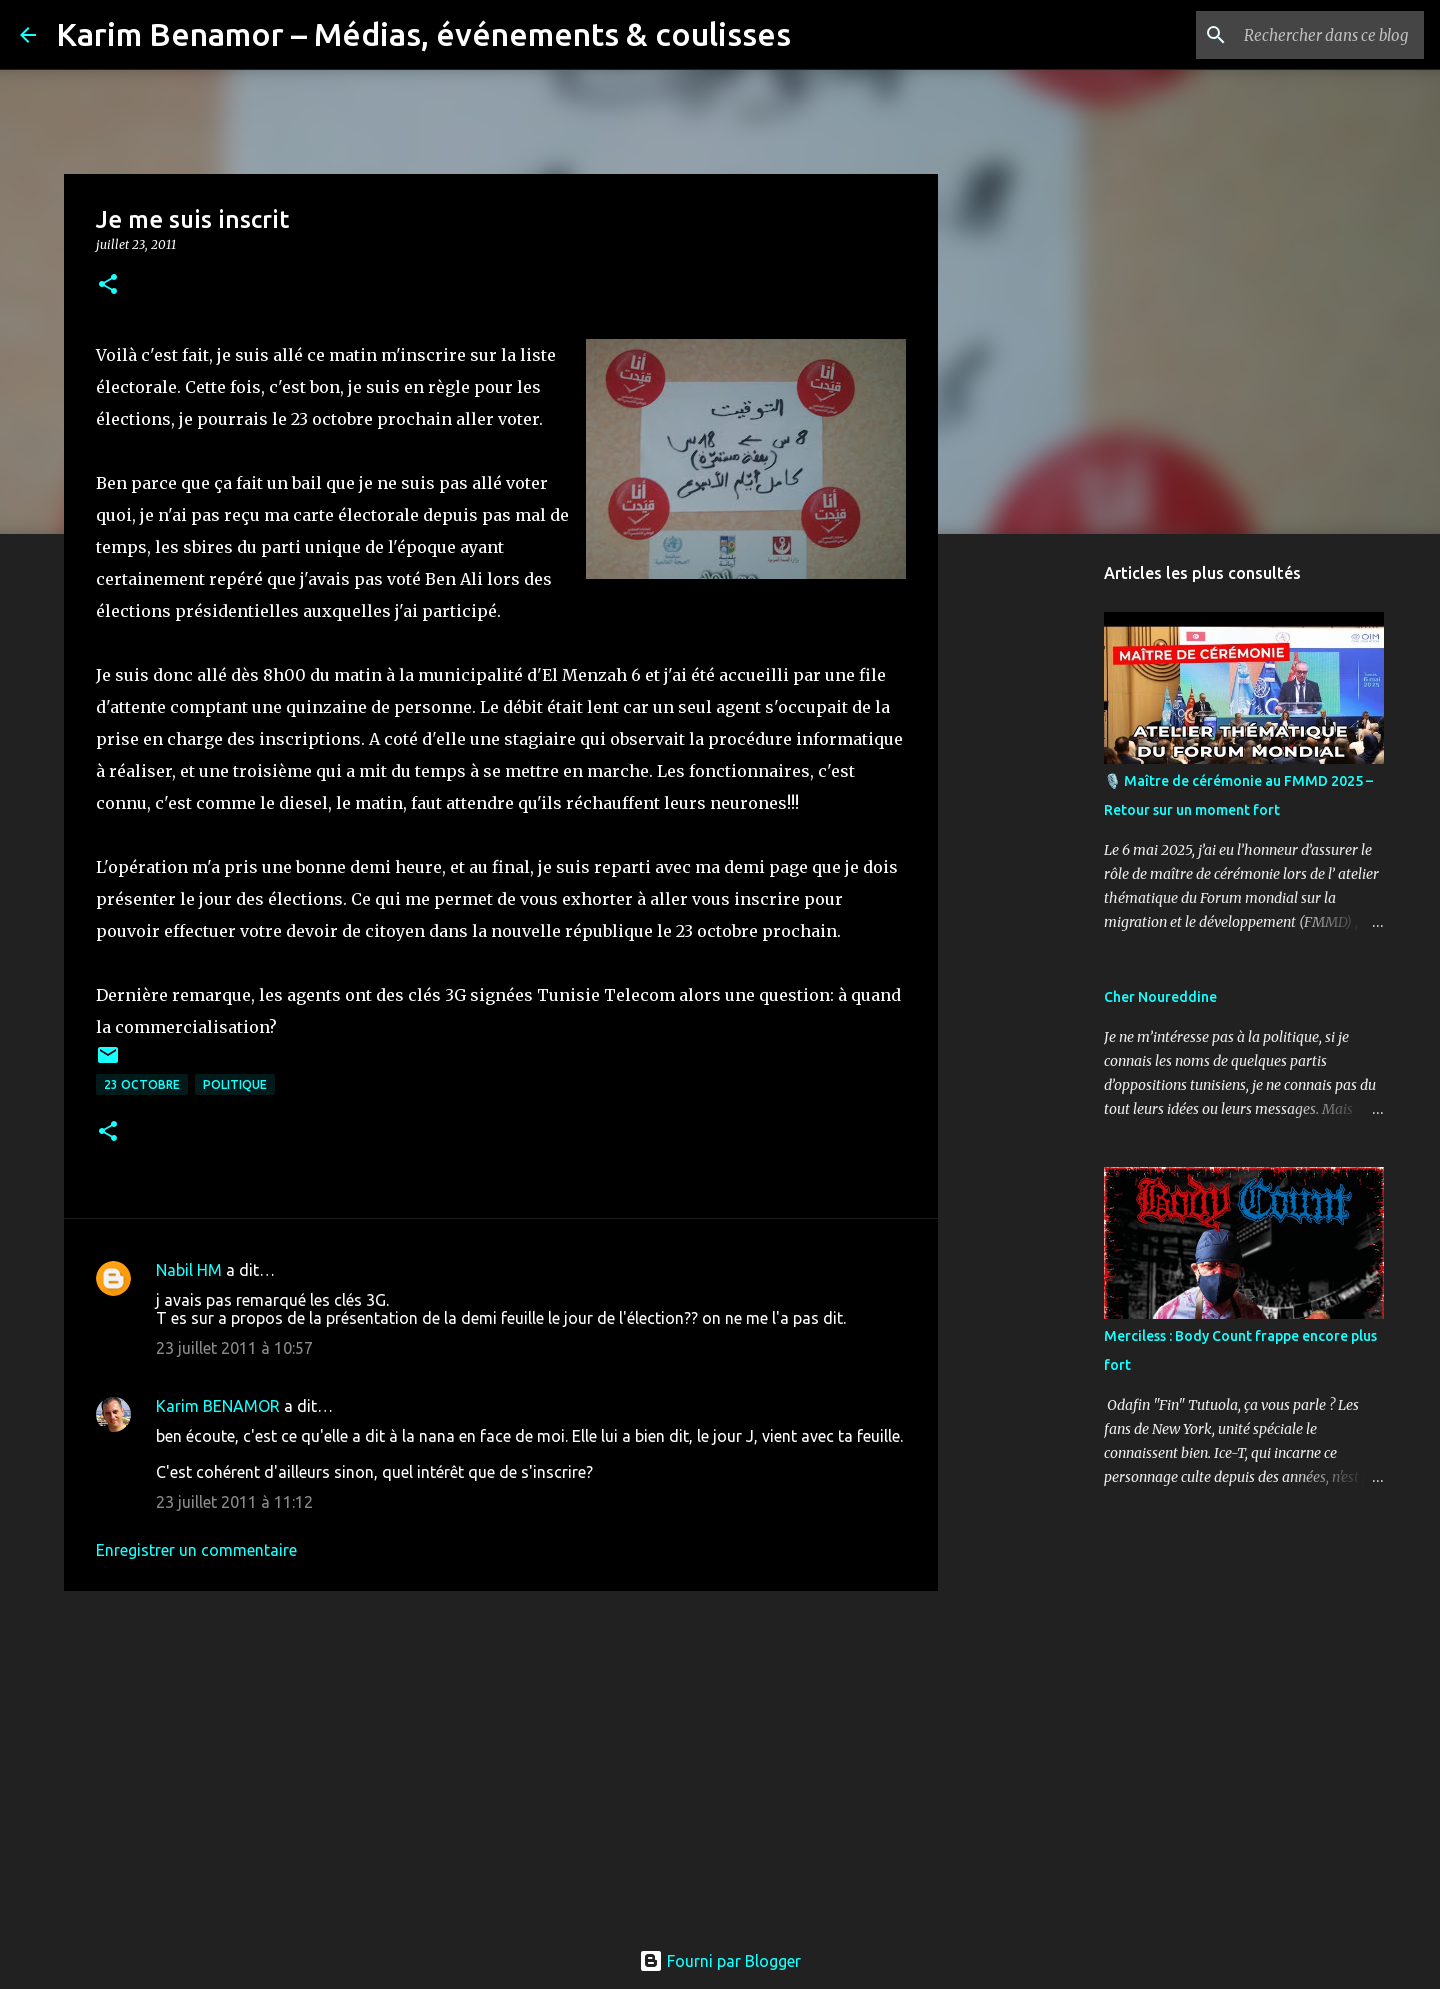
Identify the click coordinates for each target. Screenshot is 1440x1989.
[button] (108, 285)
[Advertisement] (501, 1761)
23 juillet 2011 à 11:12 (234, 1502)
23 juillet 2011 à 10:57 (234, 1348)
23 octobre (142, 1084)
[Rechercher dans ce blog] (1319, 35)
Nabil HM (189, 1270)
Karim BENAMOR (218, 1406)
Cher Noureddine (1160, 997)
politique (235, 1084)
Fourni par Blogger (720, 1961)
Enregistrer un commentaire (196, 1550)
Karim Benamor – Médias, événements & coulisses (423, 34)
